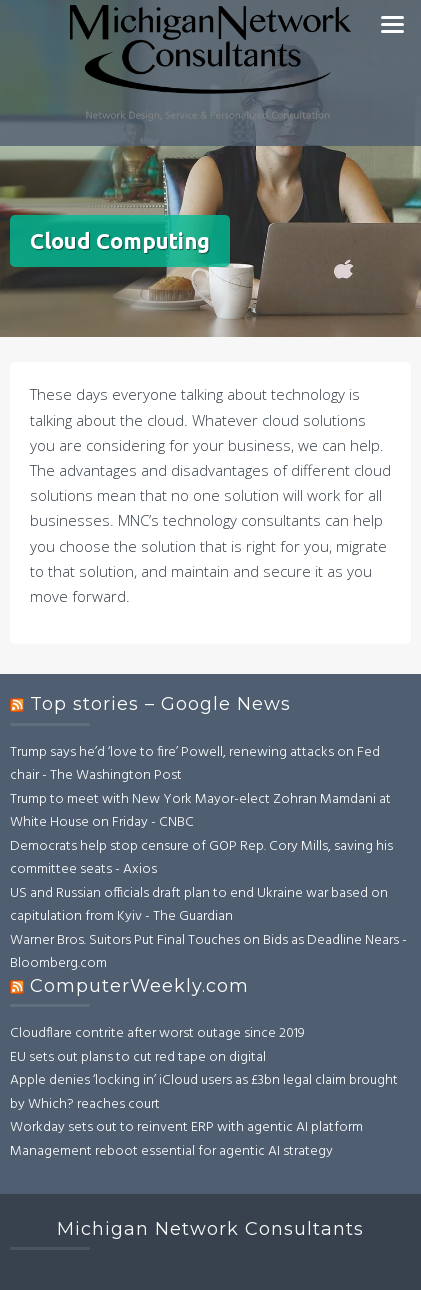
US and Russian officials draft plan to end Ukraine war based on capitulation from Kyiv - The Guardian (199, 905)
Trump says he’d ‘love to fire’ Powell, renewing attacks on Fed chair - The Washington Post (195, 764)
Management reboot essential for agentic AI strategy (171, 1151)
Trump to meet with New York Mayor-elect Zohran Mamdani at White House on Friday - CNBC (200, 811)
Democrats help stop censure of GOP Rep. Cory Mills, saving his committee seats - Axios (201, 858)
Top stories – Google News (160, 704)
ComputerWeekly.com (139, 986)
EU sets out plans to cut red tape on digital (138, 1057)
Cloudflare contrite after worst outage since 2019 (157, 1033)
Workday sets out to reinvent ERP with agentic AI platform (186, 1127)
